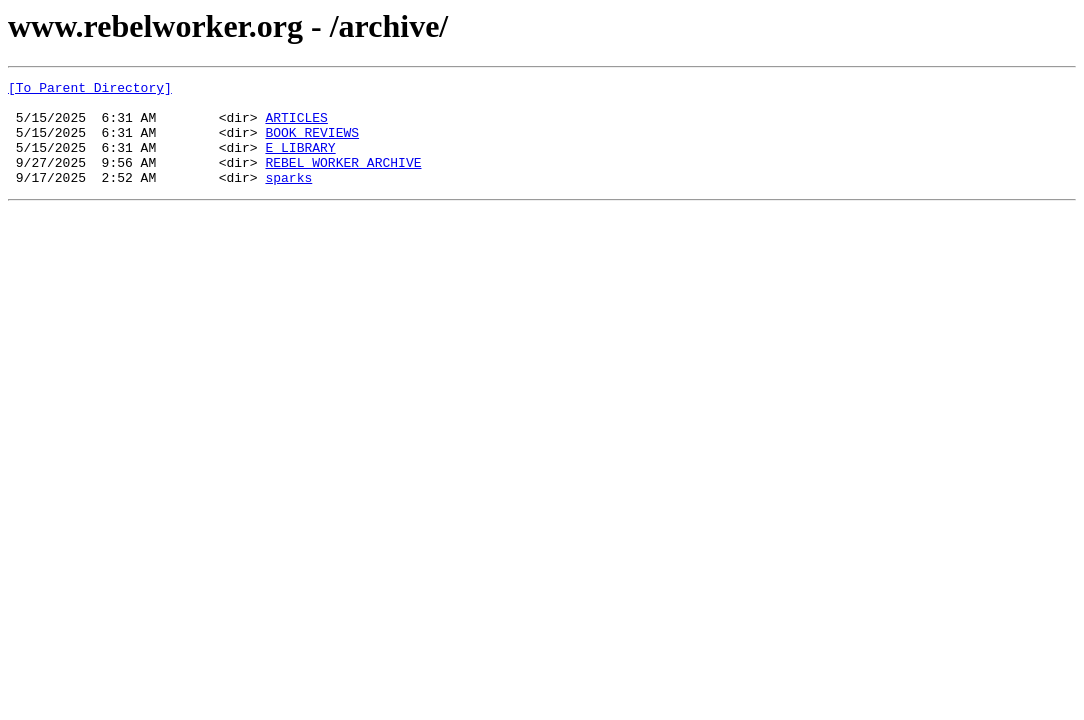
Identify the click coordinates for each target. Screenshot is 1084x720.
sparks (288, 198)
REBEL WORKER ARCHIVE (343, 180)
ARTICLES (296, 126)
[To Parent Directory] (90, 90)
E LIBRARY (300, 162)
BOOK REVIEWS (312, 144)
